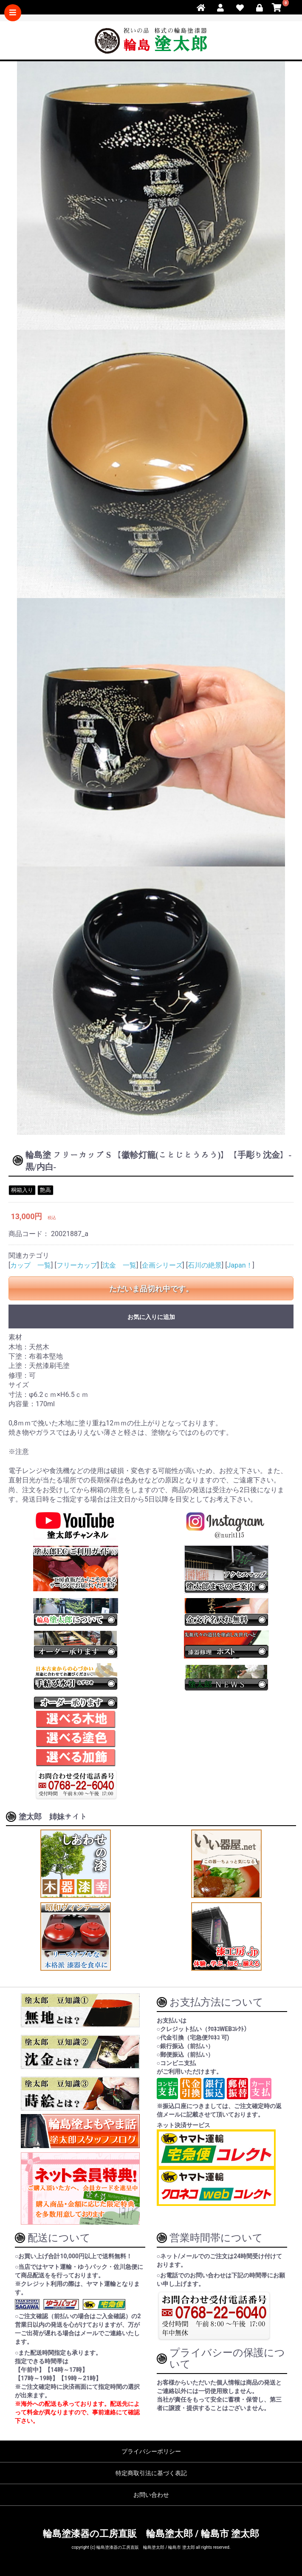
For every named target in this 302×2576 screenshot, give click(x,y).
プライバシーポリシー (151, 2451)
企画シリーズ (162, 1265)
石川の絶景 (205, 1265)
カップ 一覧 (30, 1265)
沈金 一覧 (119, 1265)
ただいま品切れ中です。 (151, 1289)
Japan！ (240, 1265)
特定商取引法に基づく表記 (151, 2473)
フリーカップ (76, 1265)
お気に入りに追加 (151, 1317)
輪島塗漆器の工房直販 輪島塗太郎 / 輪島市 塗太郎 (151, 2533)
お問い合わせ (151, 2494)
